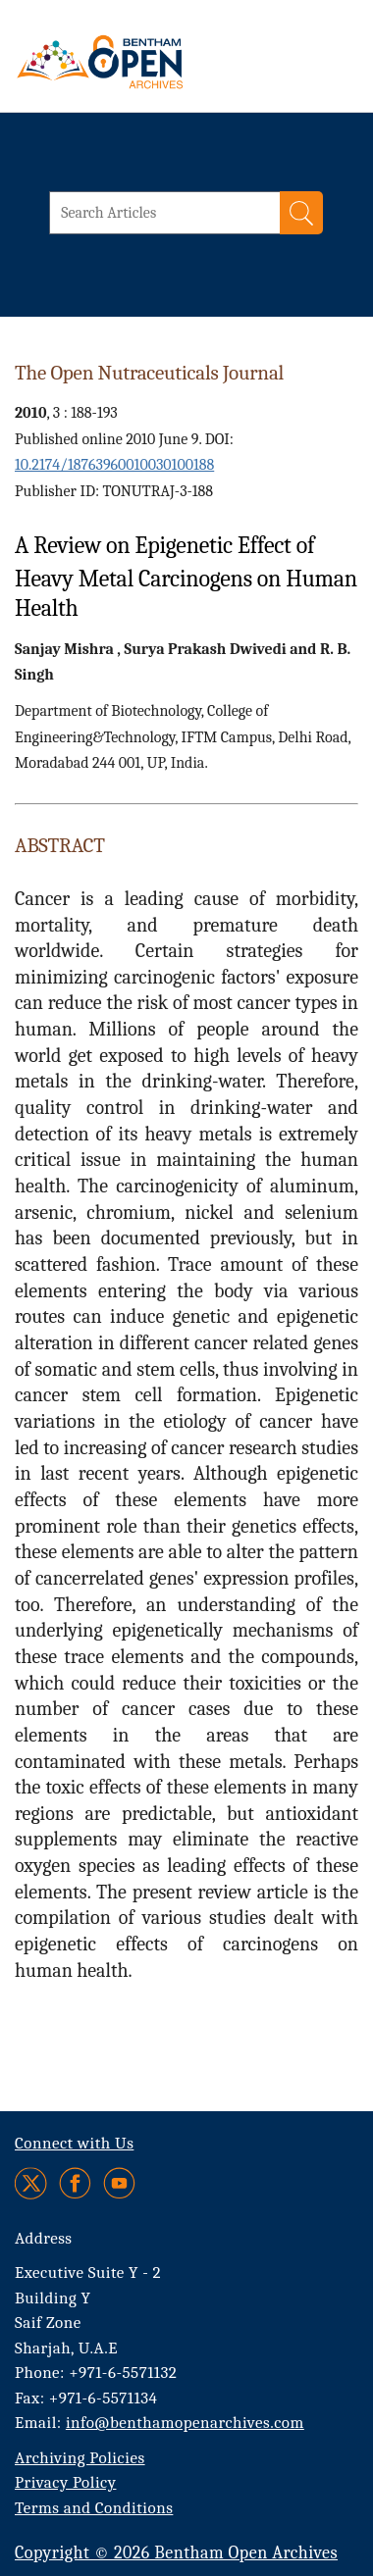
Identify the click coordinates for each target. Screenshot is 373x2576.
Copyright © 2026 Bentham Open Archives (176, 2553)
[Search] (301, 212)
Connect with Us (74, 2143)
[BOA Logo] (152, 61)
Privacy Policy (65, 2482)
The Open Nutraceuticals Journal (149, 372)
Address (44, 2238)
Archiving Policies (80, 2458)
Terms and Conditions (94, 2508)
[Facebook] (75, 2183)
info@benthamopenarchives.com (185, 2422)
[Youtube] (119, 2183)
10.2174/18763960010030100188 (114, 465)
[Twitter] (32, 2183)
